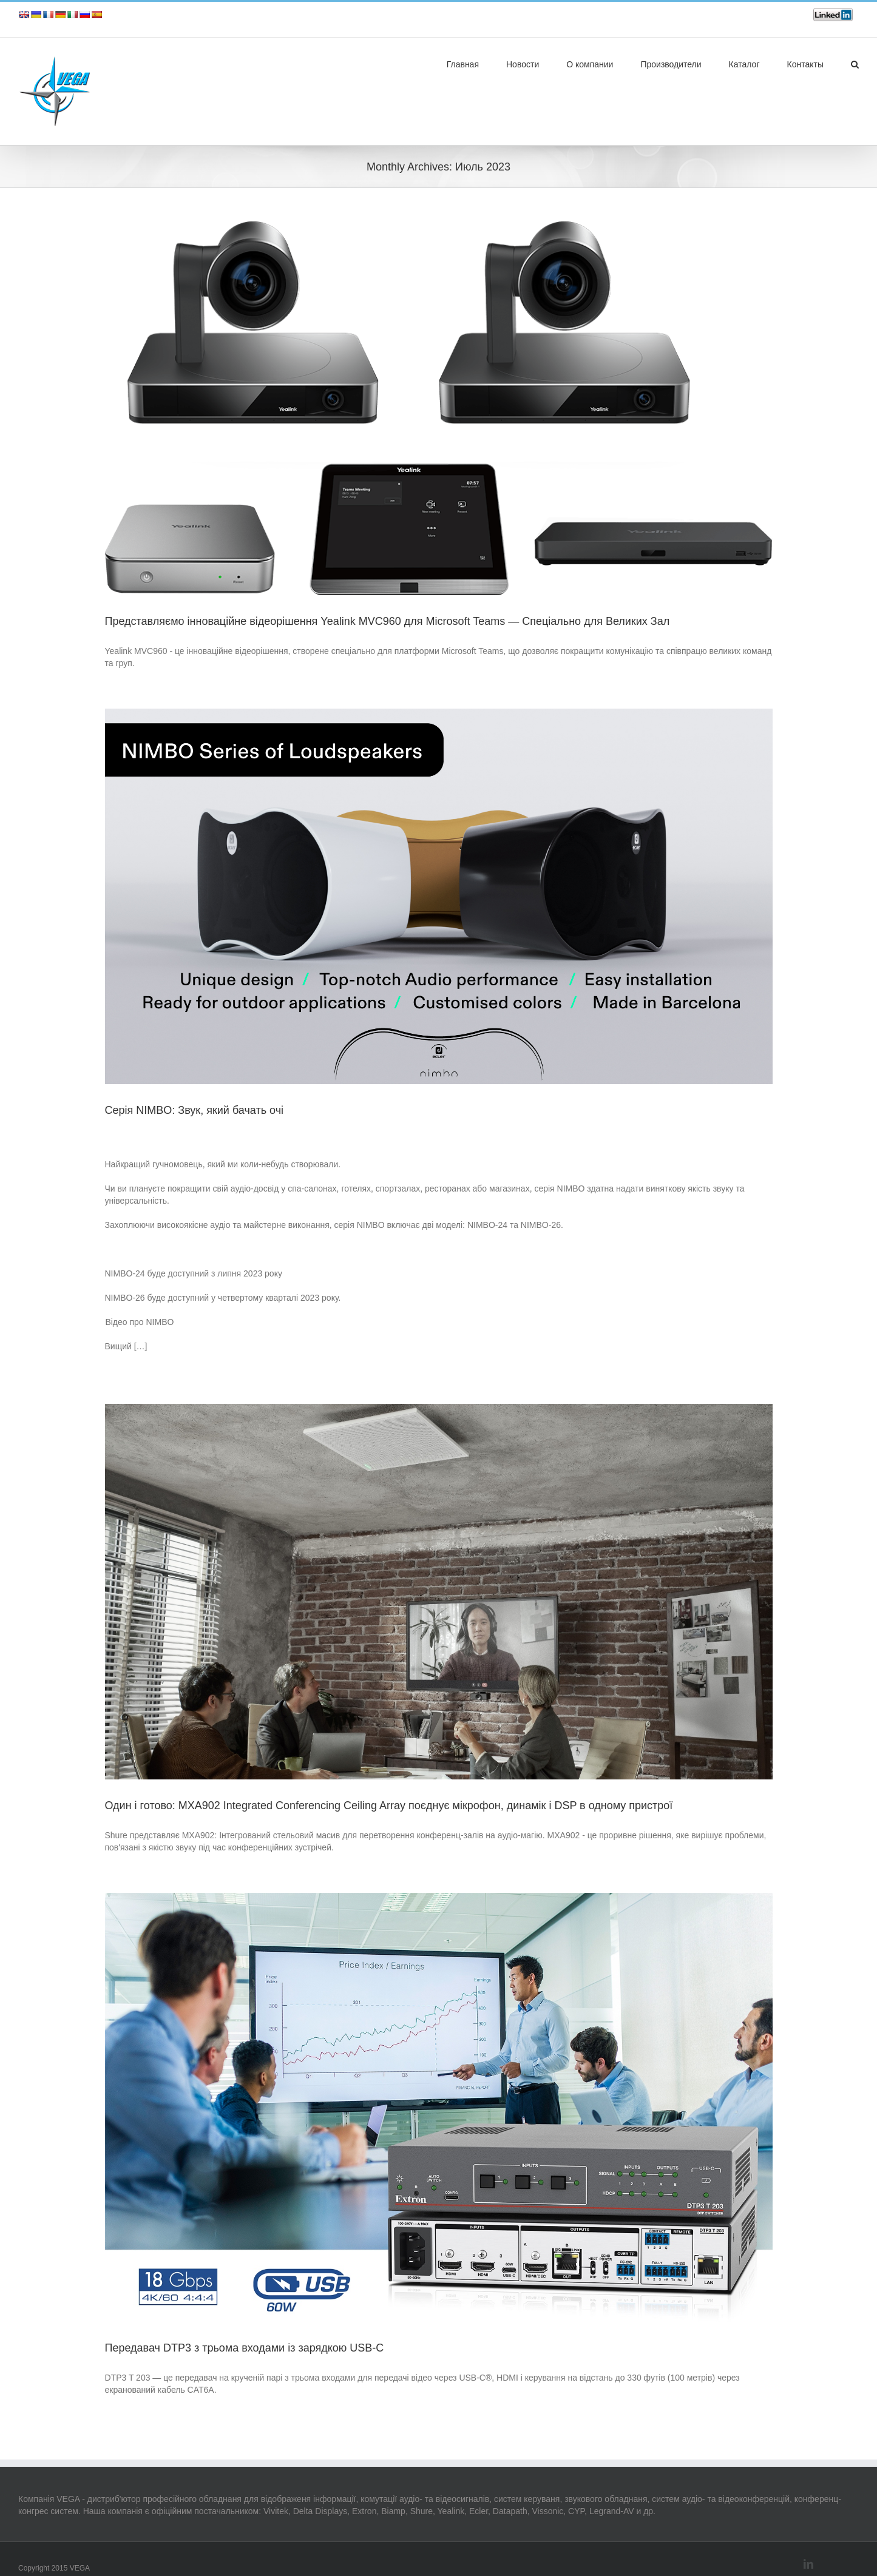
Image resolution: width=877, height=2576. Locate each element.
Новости (522, 64)
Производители (670, 64)
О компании (589, 64)
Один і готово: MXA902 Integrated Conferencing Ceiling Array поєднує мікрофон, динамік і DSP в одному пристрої (389, 1805)
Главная (463, 64)
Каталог (744, 64)
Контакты (805, 64)
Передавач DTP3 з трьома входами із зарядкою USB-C (244, 2348)
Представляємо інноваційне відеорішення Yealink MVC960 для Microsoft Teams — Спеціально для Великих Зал (387, 621)
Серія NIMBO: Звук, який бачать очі (194, 1110)
